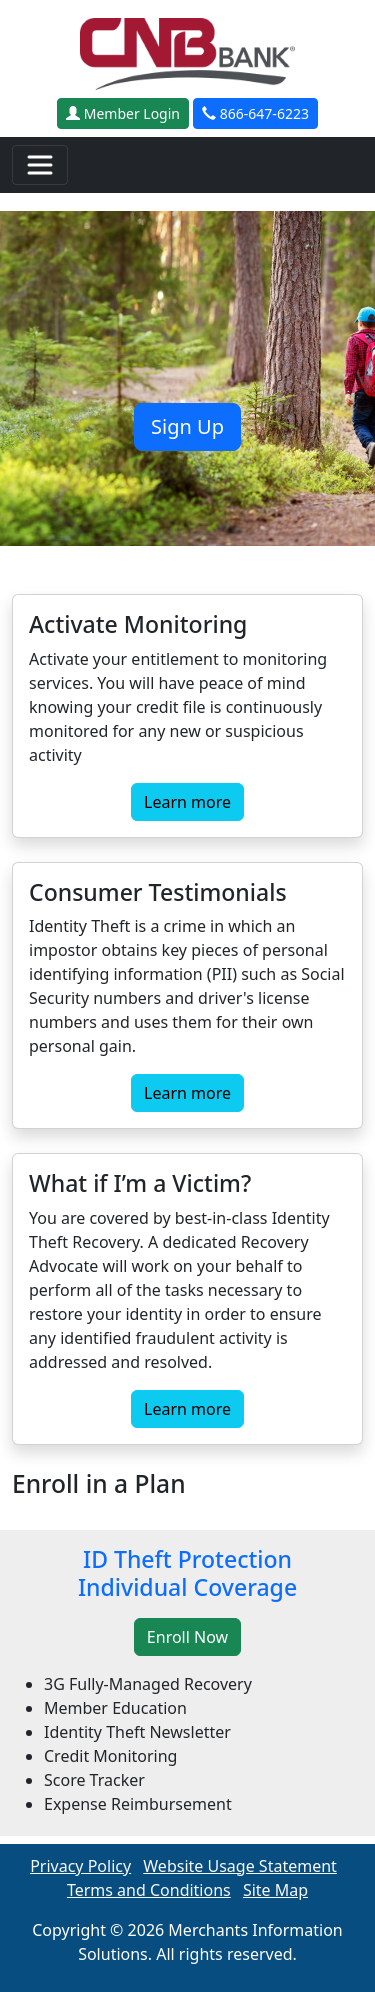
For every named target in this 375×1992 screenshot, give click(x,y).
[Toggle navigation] (40, 165)
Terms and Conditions (149, 1890)
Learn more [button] (187, 802)
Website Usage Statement (240, 1866)
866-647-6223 (255, 113)
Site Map (275, 1890)
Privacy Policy (80, 1866)
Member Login (123, 113)
